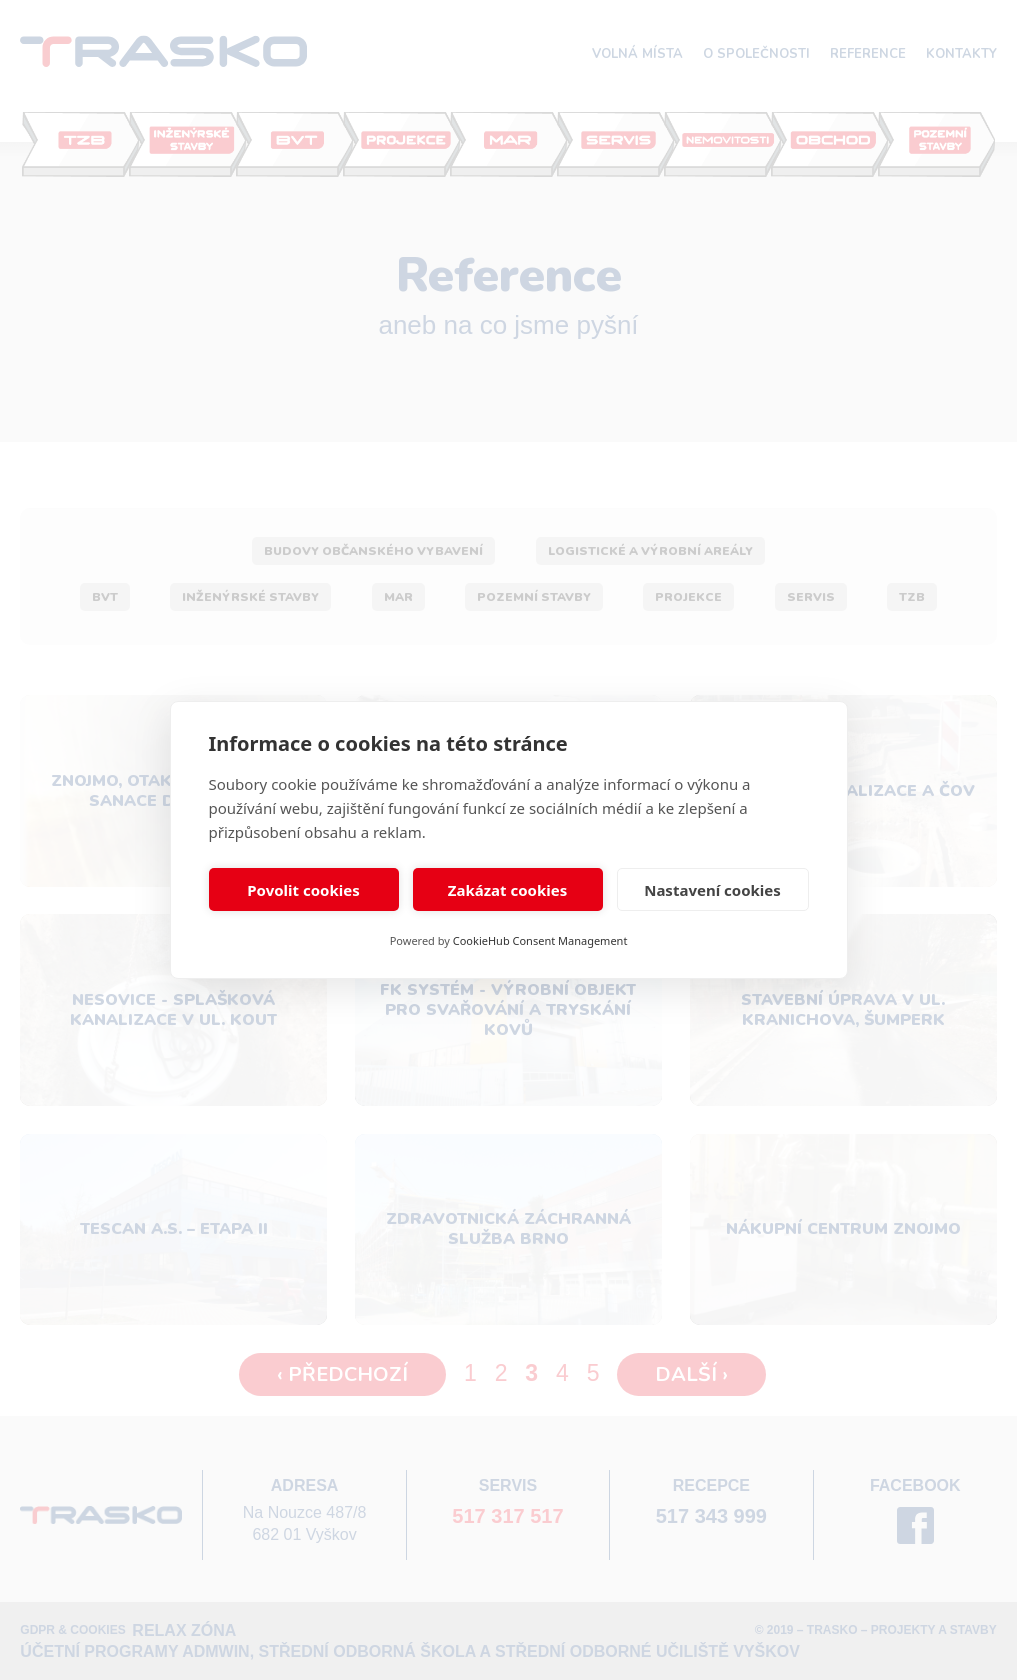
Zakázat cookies (508, 890)
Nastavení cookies (712, 890)
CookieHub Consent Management (540, 940)
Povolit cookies (303, 890)
